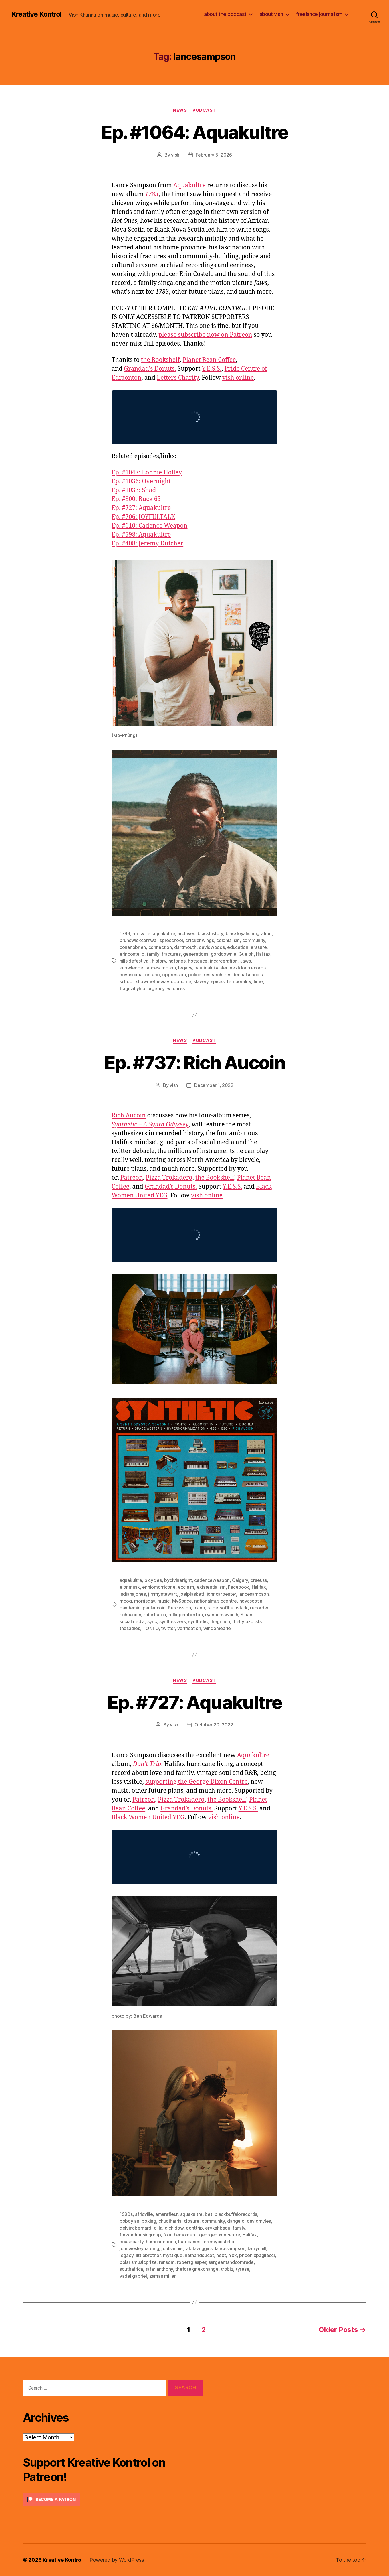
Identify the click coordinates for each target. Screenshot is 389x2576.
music (163, 1601)
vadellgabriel (133, 2276)
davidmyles (259, 2221)
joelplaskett (191, 1594)
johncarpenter (221, 1594)
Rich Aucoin (129, 1116)
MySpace (182, 1601)
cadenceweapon (212, 1580)
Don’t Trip (147, 1764)
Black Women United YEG (148, 1817)
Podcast (204, 110)
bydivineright (178, 1580)
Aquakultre (189, 185)
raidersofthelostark (227, 1608)
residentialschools (244, 974)
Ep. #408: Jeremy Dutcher (147, 543)
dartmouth (185, 947)
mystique (172, 2255)
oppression (174, 974)
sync (152, 1621)
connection (160, 947)
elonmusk (130, 1587)
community (253, 940)
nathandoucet (199, 2255)
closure (191, 2221)
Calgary (240, 1580)
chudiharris (169, 2221)
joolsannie (172, 2248)
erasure (259, 947)
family (153, 954)
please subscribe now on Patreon (205, 335)
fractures (171, 954)
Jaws (245, 961)
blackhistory (210, 933)
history (159, 961)
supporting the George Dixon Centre (196, 1782)
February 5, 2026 (214, 155)
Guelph (246, 954)
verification (189, 1628)
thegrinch (220, 1621)
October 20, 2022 (213, 1725)
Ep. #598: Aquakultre (141, 535)
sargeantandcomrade (231, 2262)
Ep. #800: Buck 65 (136, 499)
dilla (158, 2228)
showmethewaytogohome (163, 981)
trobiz (227, 2269)
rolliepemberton (185, 1614)
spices (218, 981)
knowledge (131, 968)
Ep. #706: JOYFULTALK (143, 517)
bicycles (153, 1580)
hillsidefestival (135, 961)
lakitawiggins (199, 2248)
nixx (232, 2255)
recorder (259, 1608)
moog (126, 1601)
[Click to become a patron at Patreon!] (113, 2499)
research (213, 974)
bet (208, 2214)
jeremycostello (218, 2241)
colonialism (228, 940)
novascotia (131, 974)
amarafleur (166, 2214)
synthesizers (172, 1621)
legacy (185, 968)
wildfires (176, 988)
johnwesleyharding (139, 2248)
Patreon (131, 1178)
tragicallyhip (132, 988)
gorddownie (223, 954)
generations (195, 954)
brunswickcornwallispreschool (151, 940)
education (237, 947)
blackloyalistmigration (249, 933)
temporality (239, 981)
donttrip (194, 2228)
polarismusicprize (138, 2262)
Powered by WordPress (117, 2560)
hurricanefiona (161, 2241)
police (194, 974)
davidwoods (212, 947)
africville (141, 933)
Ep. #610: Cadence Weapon (150, 526)
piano (199, 1608)
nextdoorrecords (247, 968)
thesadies (130, 1628)
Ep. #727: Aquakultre (141, 508)
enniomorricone (158, 1587)
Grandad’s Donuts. (150, 369)
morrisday (144, 1601)
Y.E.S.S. (211, 369)
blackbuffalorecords (236, 2214)
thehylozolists (246, 1621)
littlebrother (148, 2255)
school (126, 981)
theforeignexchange (196, 2269)
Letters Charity (178, 378)
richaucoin (130, 1614)
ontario (152, 974)
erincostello (132, 954)
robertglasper (191, 2262)
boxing (149, 2221)
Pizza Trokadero (169, 1178)
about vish (271, 14)
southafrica (131, 2269)
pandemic (130, 1608)
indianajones (133, 1594)
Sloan (246, 1614)
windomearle (217, 1628)
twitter (168, 1628)
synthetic (198, 1621)
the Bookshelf (160, 360)
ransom (166, 2262)
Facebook (238, 1587)
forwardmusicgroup (140, 2235)
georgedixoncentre (219, 2235)
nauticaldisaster (210, 968)
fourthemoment (180, 2235)
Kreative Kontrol (36, 14)
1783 (151, 194)
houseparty (131, 2241)
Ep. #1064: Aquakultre (194, 132)
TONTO (150, 1628)
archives (186, 933)
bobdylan (129, 2221)
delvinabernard (135, 2228)
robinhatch (155, 1614)
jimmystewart (162, 1594)
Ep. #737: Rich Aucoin (194, 1062)
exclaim (186, 1587)
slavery (201, 981)
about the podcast (225, 14)
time (258, 981)
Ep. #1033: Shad (134, 490)
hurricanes (189, 2241)
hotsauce (197, 961)
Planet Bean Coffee (209, 360)
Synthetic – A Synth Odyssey (150, 1124)
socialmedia (132, 1621)
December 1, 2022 (213, 1085)
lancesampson (161, 968)
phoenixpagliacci (257, 2255)
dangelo (235, 2221)
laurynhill (257, 2248)
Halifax (263, 954)
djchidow (174, 2228)
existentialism (211, 1587)
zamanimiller (162, 2276)
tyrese (242, 2269)
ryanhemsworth (221, 1614)
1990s (126, 2214)
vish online (238, 378)
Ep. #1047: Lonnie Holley (147, 472)
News (180, 110)
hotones (177, 961)
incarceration (224, 961)
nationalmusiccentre (215, 1601)
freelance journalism (319, 14)
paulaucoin (154, 1608)
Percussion (179, 1608)
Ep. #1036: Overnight (141, 481)
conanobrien (133, 947)
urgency (156, 988)
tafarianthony (159, 2269)
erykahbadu (217, 2228)
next (221, 2255)
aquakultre (164, 933)
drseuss (259, 1580)
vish (175, 155)
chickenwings (199, 940)
